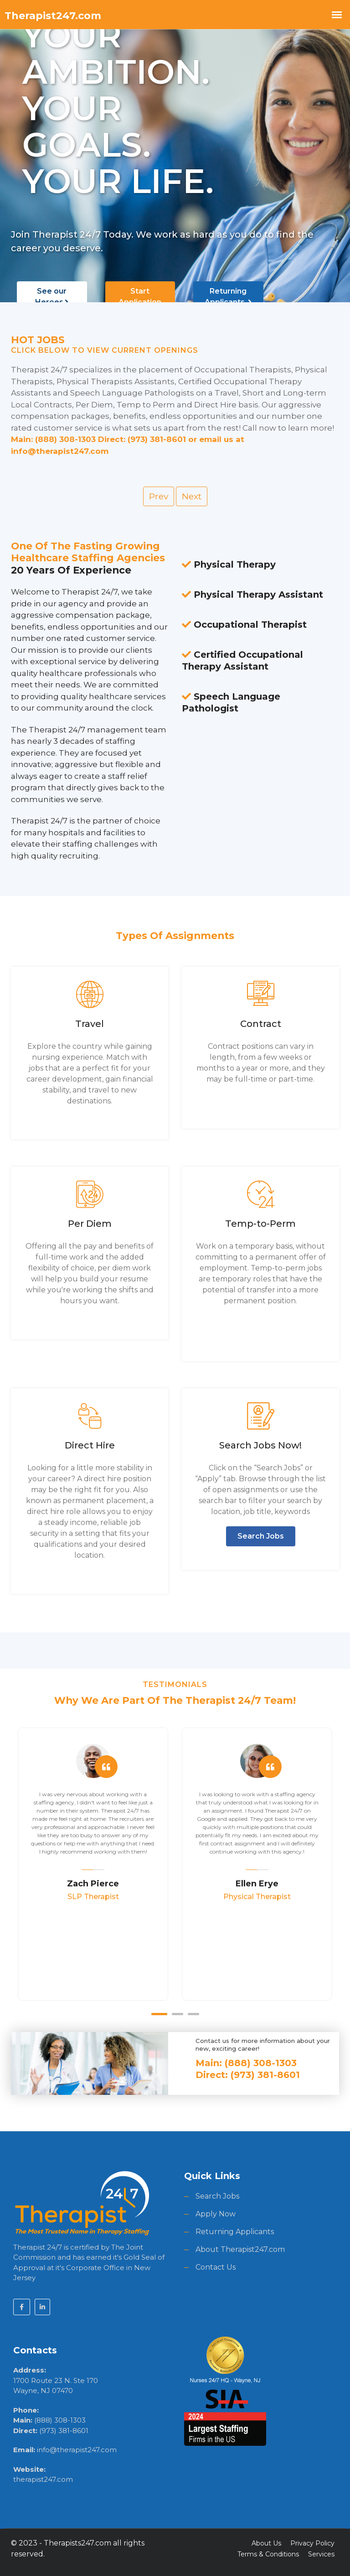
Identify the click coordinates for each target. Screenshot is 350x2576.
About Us (266, 2541)
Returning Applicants (228, 296)
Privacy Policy (312, 2541)
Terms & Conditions (268, 2552)
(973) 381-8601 (63, 2428)
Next (191, 496)
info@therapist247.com (77, 2448)
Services (321, 2552)
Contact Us (216, 2265)
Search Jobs (260, 1535)
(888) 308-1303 (60, 2418)
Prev (158, 496)
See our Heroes (51, 296)
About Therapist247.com (240, 2248)
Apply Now (216, 2212)
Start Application (139, 301)
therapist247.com (43, 2478)
